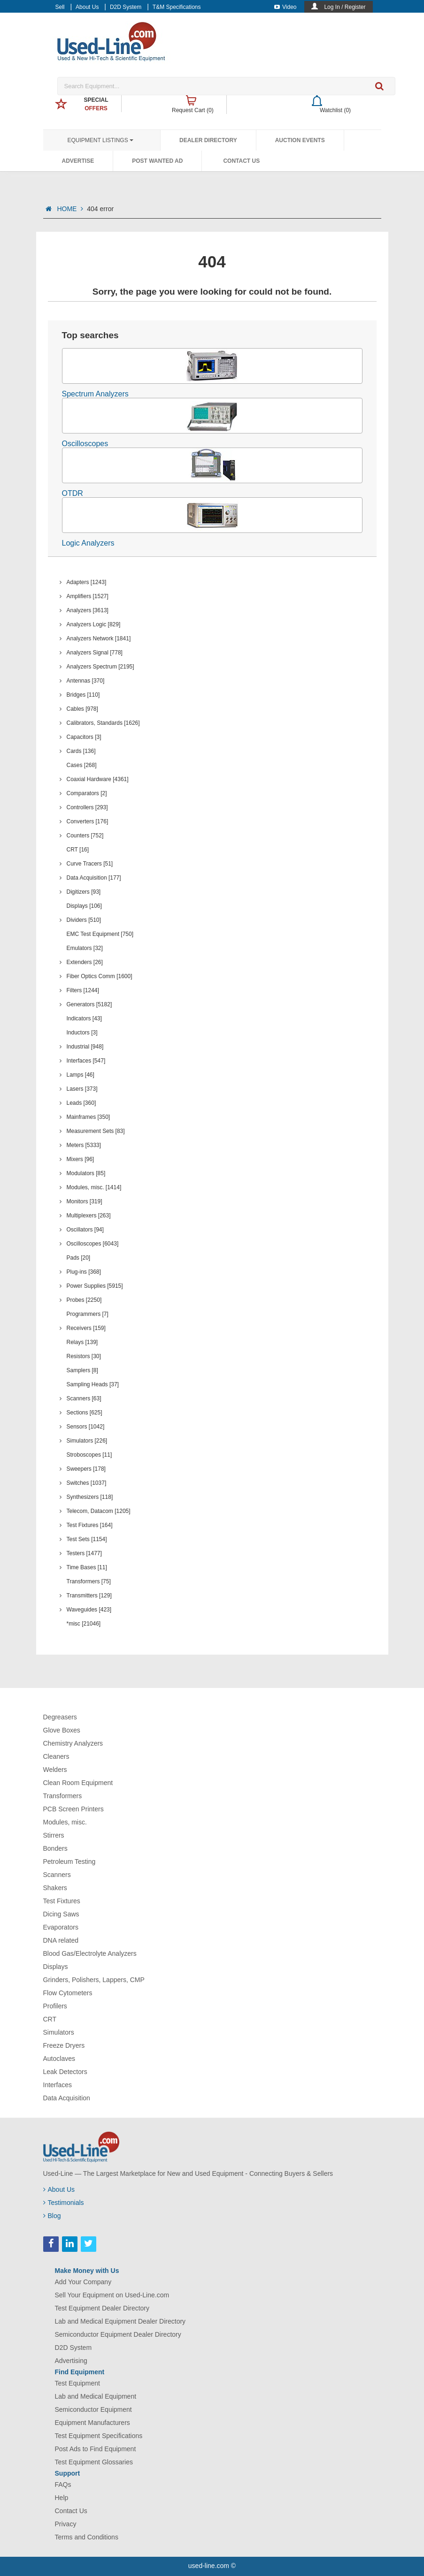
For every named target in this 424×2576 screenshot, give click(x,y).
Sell (60, 7)
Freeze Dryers (64, 2045)
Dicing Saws (61, 1914)
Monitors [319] (84, 1201)
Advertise (78, 161)
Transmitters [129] (89, 1595)
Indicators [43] (84, 1018)
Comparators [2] (87, 793)
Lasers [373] (82, 1089)
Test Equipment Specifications (99, 2435)
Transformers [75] (89, 1581)
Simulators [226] (87, 1440)
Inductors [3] (82, 1032)
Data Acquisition (66, 2098)
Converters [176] (87, 821)
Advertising (71, 2360)
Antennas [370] (86, 680)
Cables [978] (82, 709)
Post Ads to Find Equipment (95, 2449)
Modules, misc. (65, 1822)
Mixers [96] (80, 1159)
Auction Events (300, 140)
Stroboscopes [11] (89, 1454)
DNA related (60, 1940)
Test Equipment (77, 2383)
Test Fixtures (61, 1901)
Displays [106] (84, 906)
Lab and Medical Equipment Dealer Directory (120, 2321)
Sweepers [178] (86, 1469)
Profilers (55, 2006)
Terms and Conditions (86, 2537)
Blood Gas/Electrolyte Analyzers (90, 1953)
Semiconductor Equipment (93, 2409)
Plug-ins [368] (84, 1272)
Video (285, 7)
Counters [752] (85, 835)
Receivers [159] (86, 1328)
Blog (52, 2215)
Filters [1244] (83, 990)
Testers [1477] (84, 1553)
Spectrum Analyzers (95, 394)
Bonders (55, 1848)
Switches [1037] (87, 1483)
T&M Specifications (177, 7)
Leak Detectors (65, 2071)
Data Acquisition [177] (94, 877)
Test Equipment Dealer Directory (102, 2308)
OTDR (72, 493)
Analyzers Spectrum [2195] (100, 666)
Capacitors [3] (84, 737)
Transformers (62, 1796)
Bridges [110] (83, 694)
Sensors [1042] (86, 1426)
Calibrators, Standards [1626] (103, 723)
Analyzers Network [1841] (99, 638)
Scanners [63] (84, 1398)
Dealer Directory (208, 140)
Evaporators (60, 1927)
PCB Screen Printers (73, 1809)
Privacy (66, 2524)
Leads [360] (81, 1103)
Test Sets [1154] (87, 1539)
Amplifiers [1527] (87, 596)
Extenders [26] (85, 962)
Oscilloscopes (85, 444)
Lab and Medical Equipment (96, 2396)
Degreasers (60, 1717)
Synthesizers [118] (90, 1497)
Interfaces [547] (86, 1060)
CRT (50, 2019)
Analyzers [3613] (87, 610)
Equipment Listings (100, 140)
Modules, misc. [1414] (94, 1187)
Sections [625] (84, 1412)
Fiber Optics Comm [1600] (99, 976)
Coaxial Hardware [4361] (98, 779)
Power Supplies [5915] (95, 1286)
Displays (55, 1966)
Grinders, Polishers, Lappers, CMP (94, 1979)
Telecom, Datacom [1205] (99, 1511)
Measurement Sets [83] (96, 1131)
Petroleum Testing (69, 1861)
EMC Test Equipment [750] (100, 934)
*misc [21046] (84, 1623)
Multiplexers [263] (89, 1215)
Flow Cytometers (68, 1993)
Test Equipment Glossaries (94, 2462)
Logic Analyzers (88, 543)
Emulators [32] (85, 948)
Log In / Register (344, 7)
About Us (87, 7)
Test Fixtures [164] (90, 1525)
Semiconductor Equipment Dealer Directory (118, 2334)
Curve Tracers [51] (90, 863)
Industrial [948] (85, 1046)
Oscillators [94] (85, 1229)
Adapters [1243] (87, 582)
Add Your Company (83, 2282)
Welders (55, 1769)
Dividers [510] (84, 920)
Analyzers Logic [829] (94, 624)
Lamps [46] (80, 1074)
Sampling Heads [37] (93, 1384)
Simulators (58, 2032)
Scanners (57, 1874)
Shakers (55, 1888)
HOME (70, 209)
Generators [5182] (89, 1004)
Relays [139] (82, 1342)
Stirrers (53, 1835)
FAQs (63, 2484)
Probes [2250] (84, 1300)
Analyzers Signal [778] (95, 652)
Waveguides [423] (89, 1609)
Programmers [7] (87, 1314)
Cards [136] (81, 751)
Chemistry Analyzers (73, 1743)
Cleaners (56, 1756)
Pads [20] (79, 1257)
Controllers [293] (87, 807)
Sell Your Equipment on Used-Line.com (112, 2295)
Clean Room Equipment (78, 1782)
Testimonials (63, 2202)
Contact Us (241, 161)
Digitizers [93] (84, 892)
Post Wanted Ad (157, 161)
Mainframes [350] (88, 1117)
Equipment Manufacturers (92, 2422)
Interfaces (57, 2085)
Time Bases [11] (87, 1567)
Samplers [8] (82, 1370)
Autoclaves (59, 2058)
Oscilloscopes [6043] (93, 1243)
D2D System (125, 7)
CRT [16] (78, 849)
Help (62, 2497)
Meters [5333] (84, 1145)
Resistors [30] (84, 1356)
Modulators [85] (86, 1173)
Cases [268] (82, 765)
